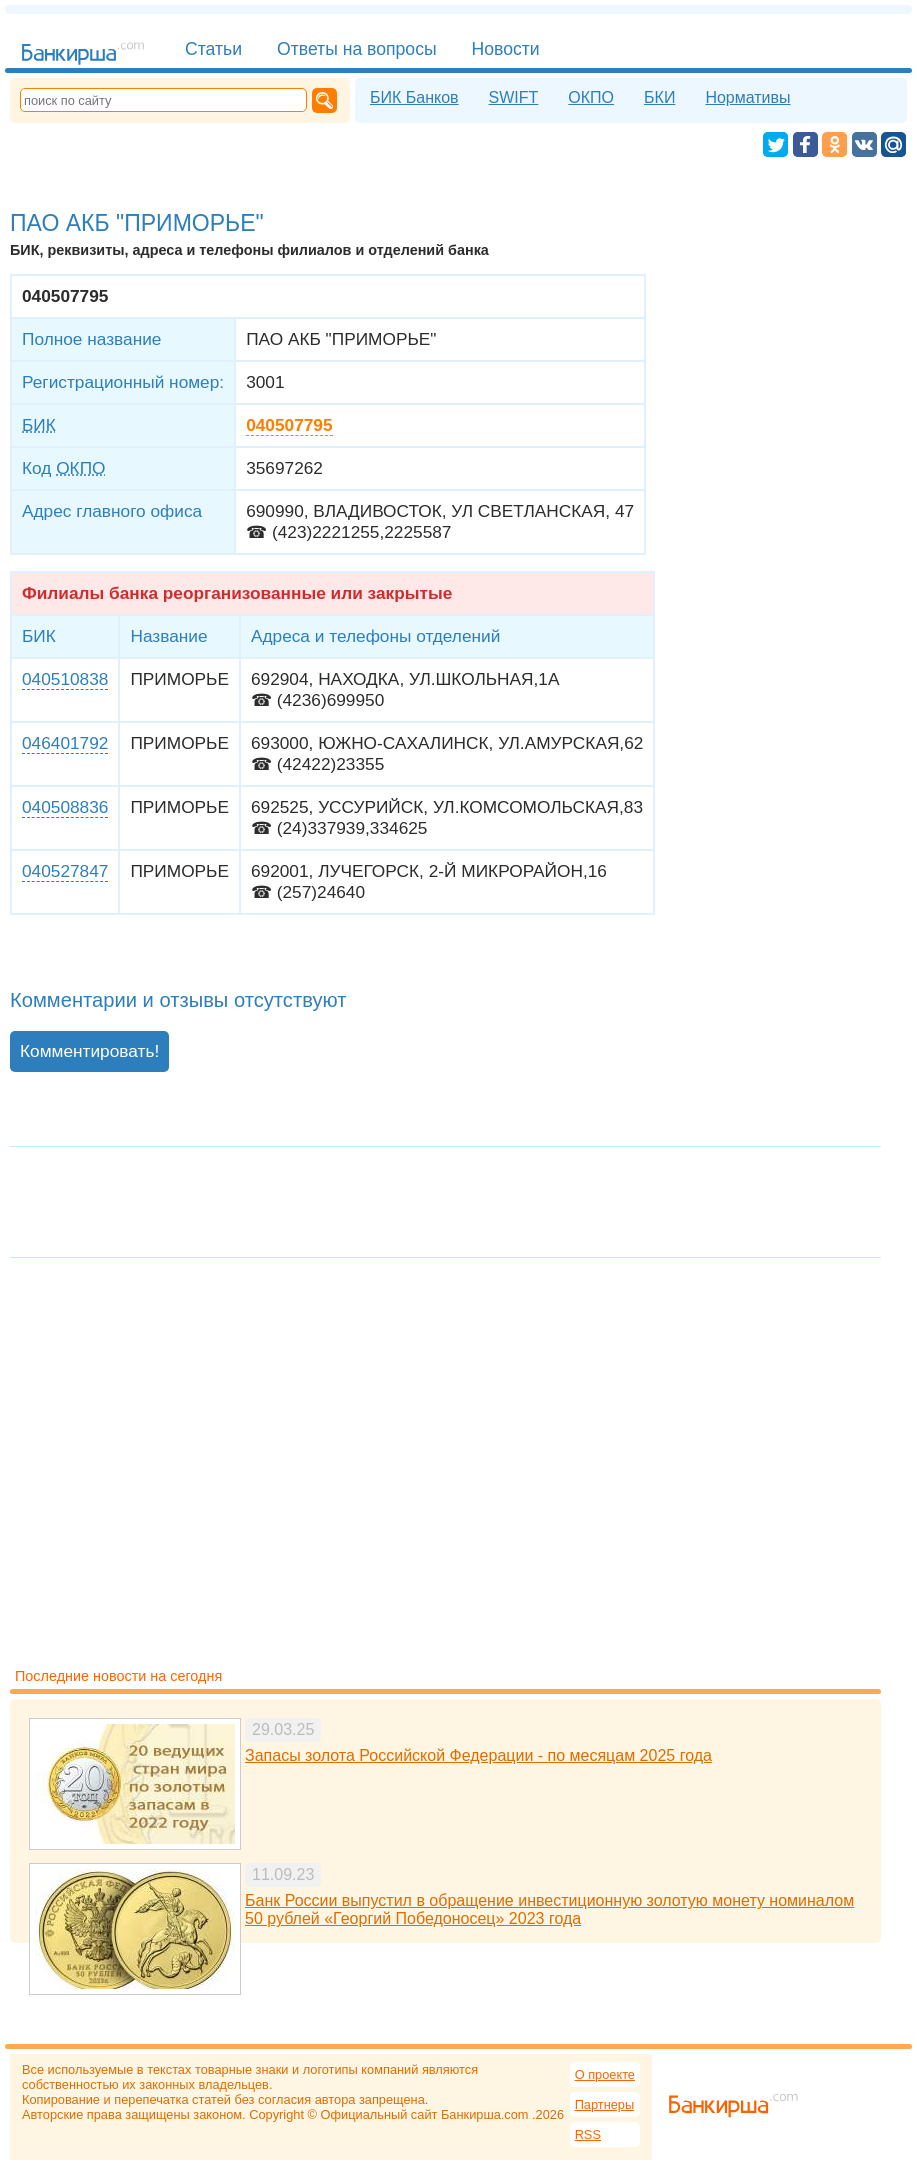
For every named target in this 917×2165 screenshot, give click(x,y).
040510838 (65, 679)
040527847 (65, 871)
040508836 (65, 807)
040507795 (289, 425)
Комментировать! (89, 1051)
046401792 (65, 743)
